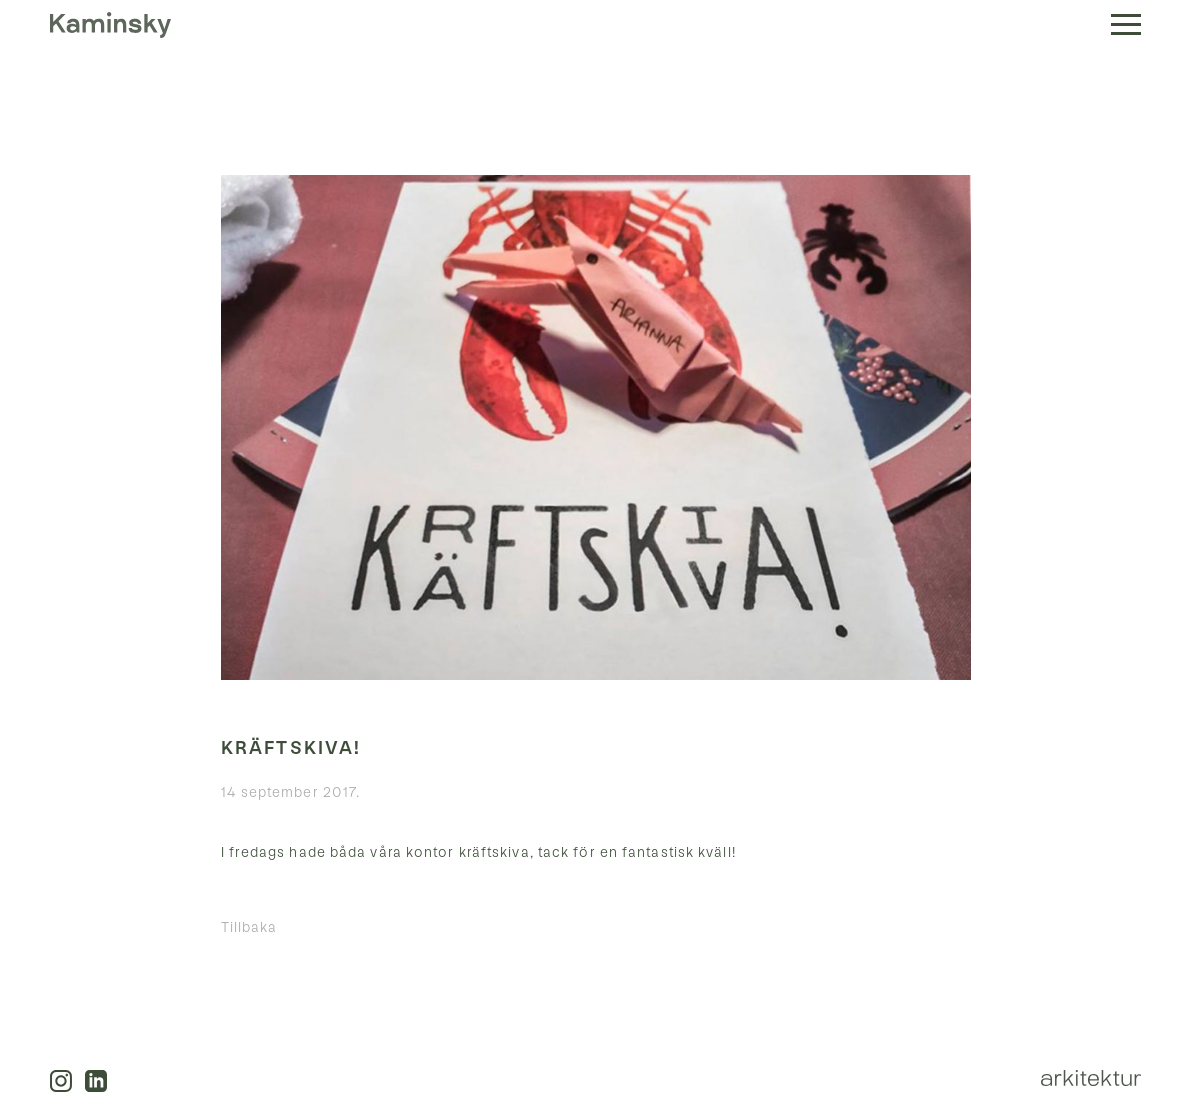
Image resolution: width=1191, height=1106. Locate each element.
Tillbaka (249, 927)
